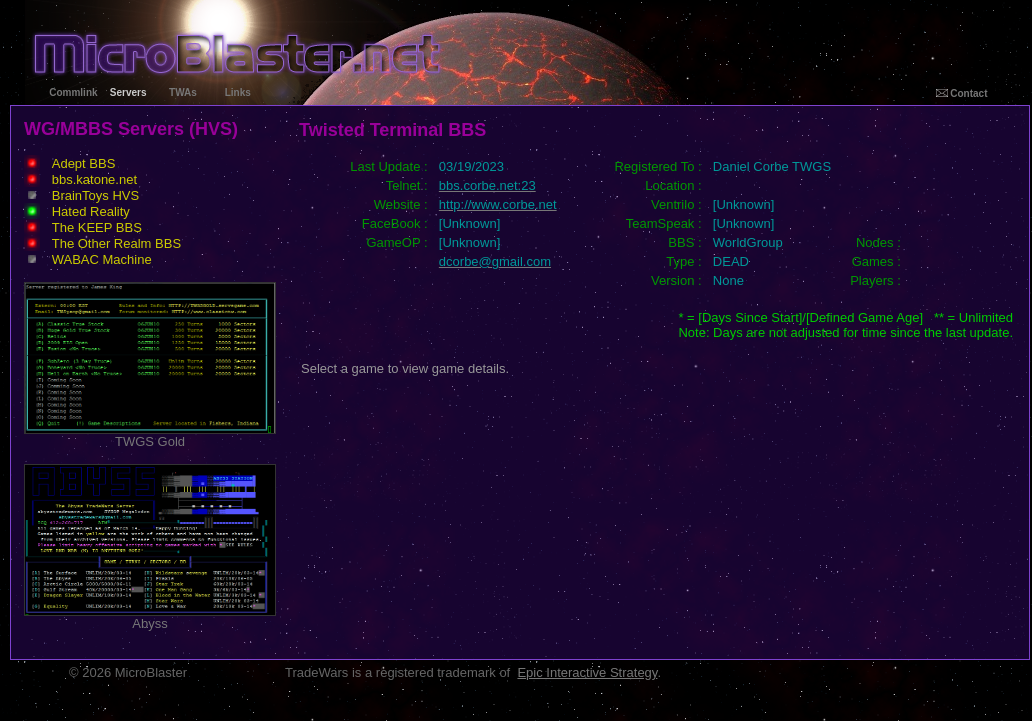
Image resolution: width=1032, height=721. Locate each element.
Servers (128, 92)
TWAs (183, 92)
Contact (962, 93)
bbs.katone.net (94, 179)
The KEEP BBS (97, 227)
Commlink (73, 92)
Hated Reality (91, 211)
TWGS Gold (150, 435)
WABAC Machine (102, 259)
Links (238, 92)
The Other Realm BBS (116, 243)
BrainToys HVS (95, 195)
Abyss (150, 617)
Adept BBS (84, 163)
